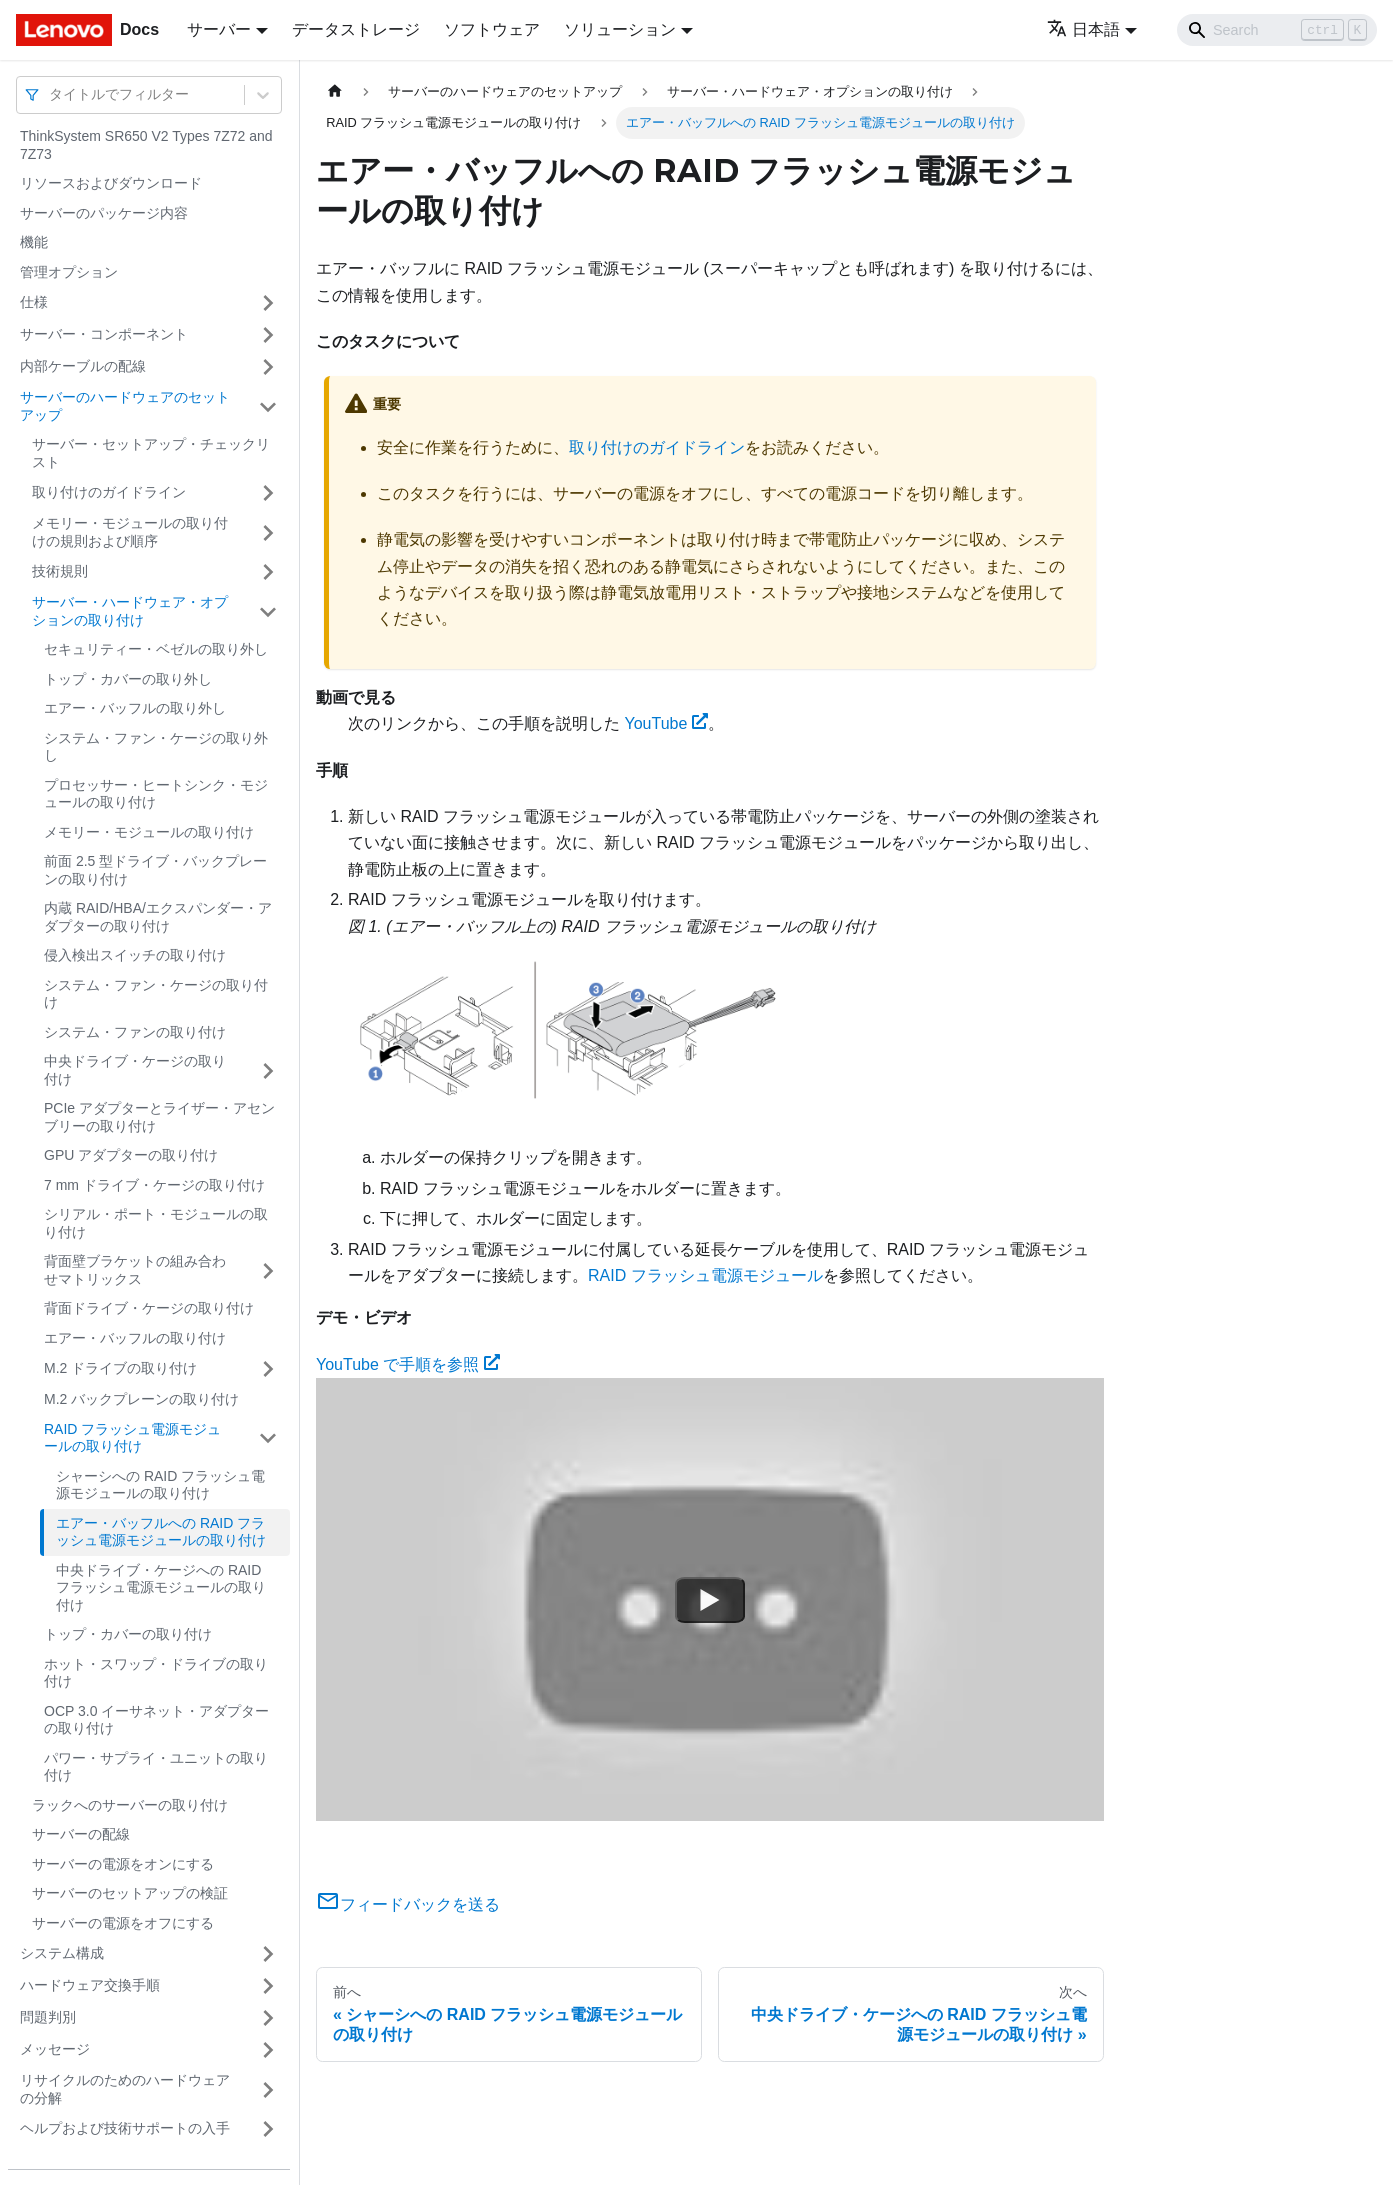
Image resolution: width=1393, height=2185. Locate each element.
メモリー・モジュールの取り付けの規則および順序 (130, 532)
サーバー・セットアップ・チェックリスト (151, 453)
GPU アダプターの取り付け (131, 1155)
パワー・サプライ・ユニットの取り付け (156, 1767)
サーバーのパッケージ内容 (104, 213)
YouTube (666, 723)
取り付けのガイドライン (109, 492)
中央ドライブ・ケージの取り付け (135, 1070)
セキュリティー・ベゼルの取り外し (156, 649)
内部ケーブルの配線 (83, 366)
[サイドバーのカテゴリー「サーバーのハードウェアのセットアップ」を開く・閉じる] (268, 406)
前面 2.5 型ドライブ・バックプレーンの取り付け (155, 870)
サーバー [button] (219, 29)
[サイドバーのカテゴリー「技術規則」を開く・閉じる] (268, 572)
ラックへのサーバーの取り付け (130, 1805)
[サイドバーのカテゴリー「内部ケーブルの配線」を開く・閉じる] (268, 367)
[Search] (1277, 30)
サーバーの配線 (81, 1834)
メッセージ (55, 2049)
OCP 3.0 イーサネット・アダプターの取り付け (156, 1720)
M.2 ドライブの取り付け (120, 1368)
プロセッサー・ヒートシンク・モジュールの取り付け (156, 794)
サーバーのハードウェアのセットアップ (125, 406)
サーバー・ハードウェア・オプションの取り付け (130, 611)
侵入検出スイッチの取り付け (135, 955)
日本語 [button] (1083, 29)
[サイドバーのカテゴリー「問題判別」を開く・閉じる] (268, 2018)
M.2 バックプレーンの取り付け (141, 1399)
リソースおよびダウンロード (111, 183)
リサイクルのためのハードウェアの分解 (125, 2089)
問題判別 (48, 2017)
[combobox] (51, 94)
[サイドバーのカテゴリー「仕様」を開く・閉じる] (268, 303)
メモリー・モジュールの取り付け (149, 832)
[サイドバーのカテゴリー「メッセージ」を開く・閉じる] (268, 2050)
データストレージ (356, 29)
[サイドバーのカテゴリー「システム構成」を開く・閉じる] (268, 1954)
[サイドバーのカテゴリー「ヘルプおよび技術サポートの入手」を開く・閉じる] (268, 2129)
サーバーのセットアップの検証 (130, 1893)
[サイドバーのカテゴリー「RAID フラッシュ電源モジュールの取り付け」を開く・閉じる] (268, 1438)
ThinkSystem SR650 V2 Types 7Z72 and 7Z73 (146, 145)
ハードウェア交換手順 (90, 1985)
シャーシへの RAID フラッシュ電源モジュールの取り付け (160, 1485)
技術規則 (60, 571)
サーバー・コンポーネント (104, 334)
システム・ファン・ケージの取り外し (156, 747)
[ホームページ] (335, 91)
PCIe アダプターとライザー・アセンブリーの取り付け (159, 1117)
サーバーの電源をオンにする (123, 1864)
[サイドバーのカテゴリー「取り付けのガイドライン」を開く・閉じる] (268, 493)
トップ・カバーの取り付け (128, 1634)
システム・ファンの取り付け (135, 1032)
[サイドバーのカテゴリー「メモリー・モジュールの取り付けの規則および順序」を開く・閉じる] (268, 532)
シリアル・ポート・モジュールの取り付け (156, 1223)
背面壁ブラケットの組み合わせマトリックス (135, 1270)
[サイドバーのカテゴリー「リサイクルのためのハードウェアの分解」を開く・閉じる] (268, 2089)
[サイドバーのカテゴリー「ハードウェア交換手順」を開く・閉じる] (268, 1986)
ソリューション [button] (620, 29)
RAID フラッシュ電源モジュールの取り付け (132, 1438)
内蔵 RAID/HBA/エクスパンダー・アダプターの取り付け (158, 917)
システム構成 (62, 1953)
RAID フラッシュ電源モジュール (705, 1275)
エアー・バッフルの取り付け (135, 1338)
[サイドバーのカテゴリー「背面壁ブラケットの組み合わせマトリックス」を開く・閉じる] (268, 1270)
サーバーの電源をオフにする (123, 1923)
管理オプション (69, 272)
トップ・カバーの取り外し (128, 679)
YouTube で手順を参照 (408, 1364)
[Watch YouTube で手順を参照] (710, 1600)
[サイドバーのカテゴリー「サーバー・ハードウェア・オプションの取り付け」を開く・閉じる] (268, 611)
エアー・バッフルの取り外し (135, 708)
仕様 (34, 302)
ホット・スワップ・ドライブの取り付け (156, 1673)
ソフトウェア (492, 29)
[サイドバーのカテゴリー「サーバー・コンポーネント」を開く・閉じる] (268, 335)
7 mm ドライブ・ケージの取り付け (154, 1185)
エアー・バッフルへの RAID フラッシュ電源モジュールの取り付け (161, 1532)
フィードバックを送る (408, 1904)
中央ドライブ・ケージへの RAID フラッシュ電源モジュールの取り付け (161, 1587)
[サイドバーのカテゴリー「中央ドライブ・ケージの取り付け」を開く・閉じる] (268, 1070)
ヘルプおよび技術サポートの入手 (125, 2128)
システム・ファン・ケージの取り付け (156, 994)
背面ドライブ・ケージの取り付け (149, 1308)
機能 (34, 242)
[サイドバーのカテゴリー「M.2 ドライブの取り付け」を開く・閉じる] (268, 1369)
